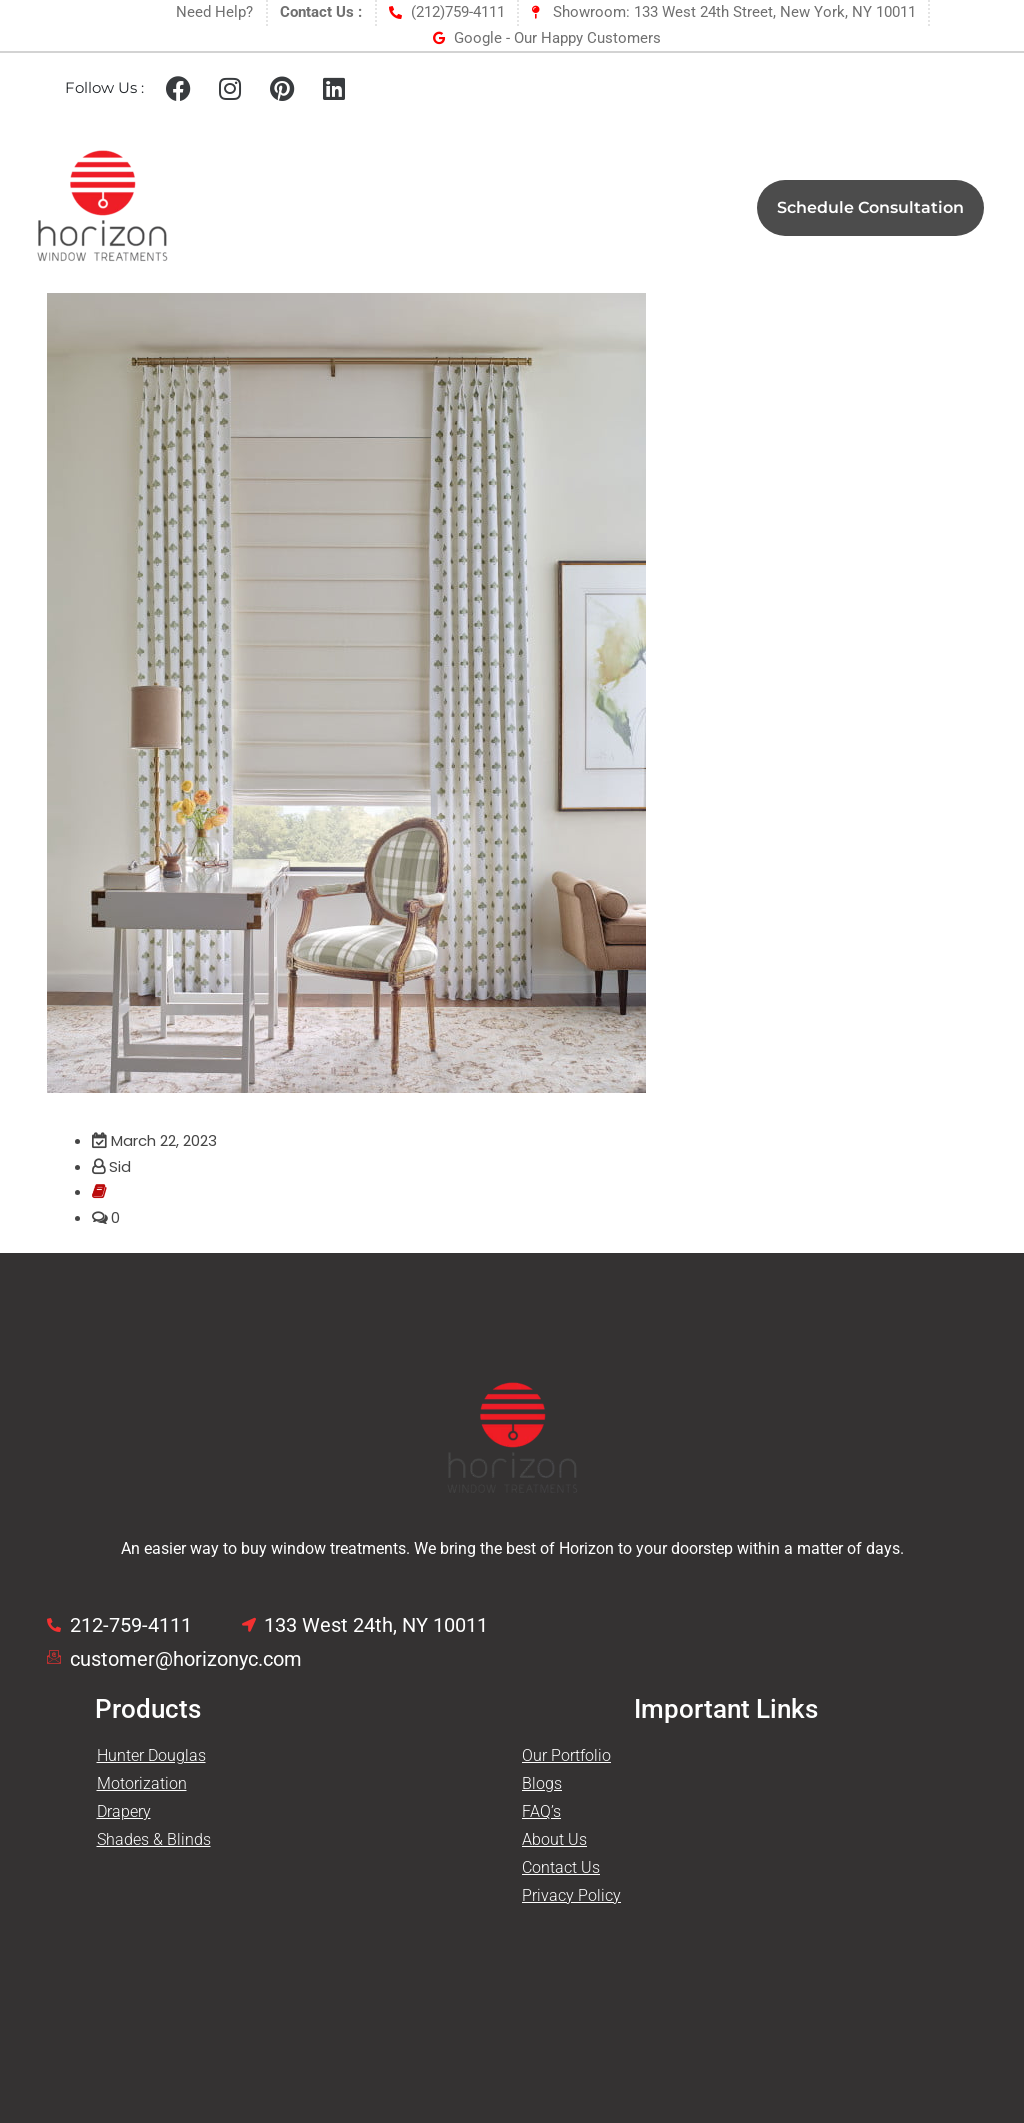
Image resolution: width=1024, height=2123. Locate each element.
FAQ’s (541, 1811)
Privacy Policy (571, 1895)
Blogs (542, 1783)
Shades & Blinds (154, 1839)
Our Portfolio (566, 1755)
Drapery (124, 1811)
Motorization (142, 1783)
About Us (554, 1839)
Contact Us (561, 1867)
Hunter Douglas (151, 1755)
